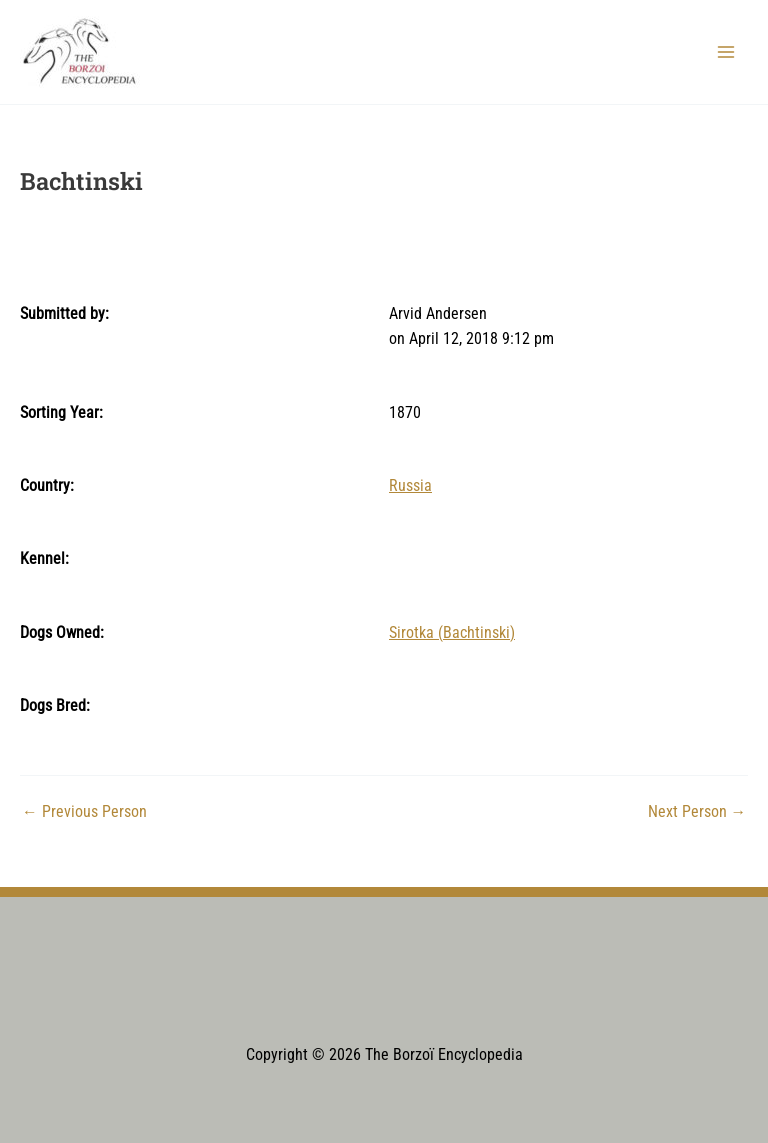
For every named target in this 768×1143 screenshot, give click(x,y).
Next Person (697, 813)
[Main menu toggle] (726, 51)
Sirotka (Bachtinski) (452, 633)
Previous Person (84, 813)
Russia (410, 486)
